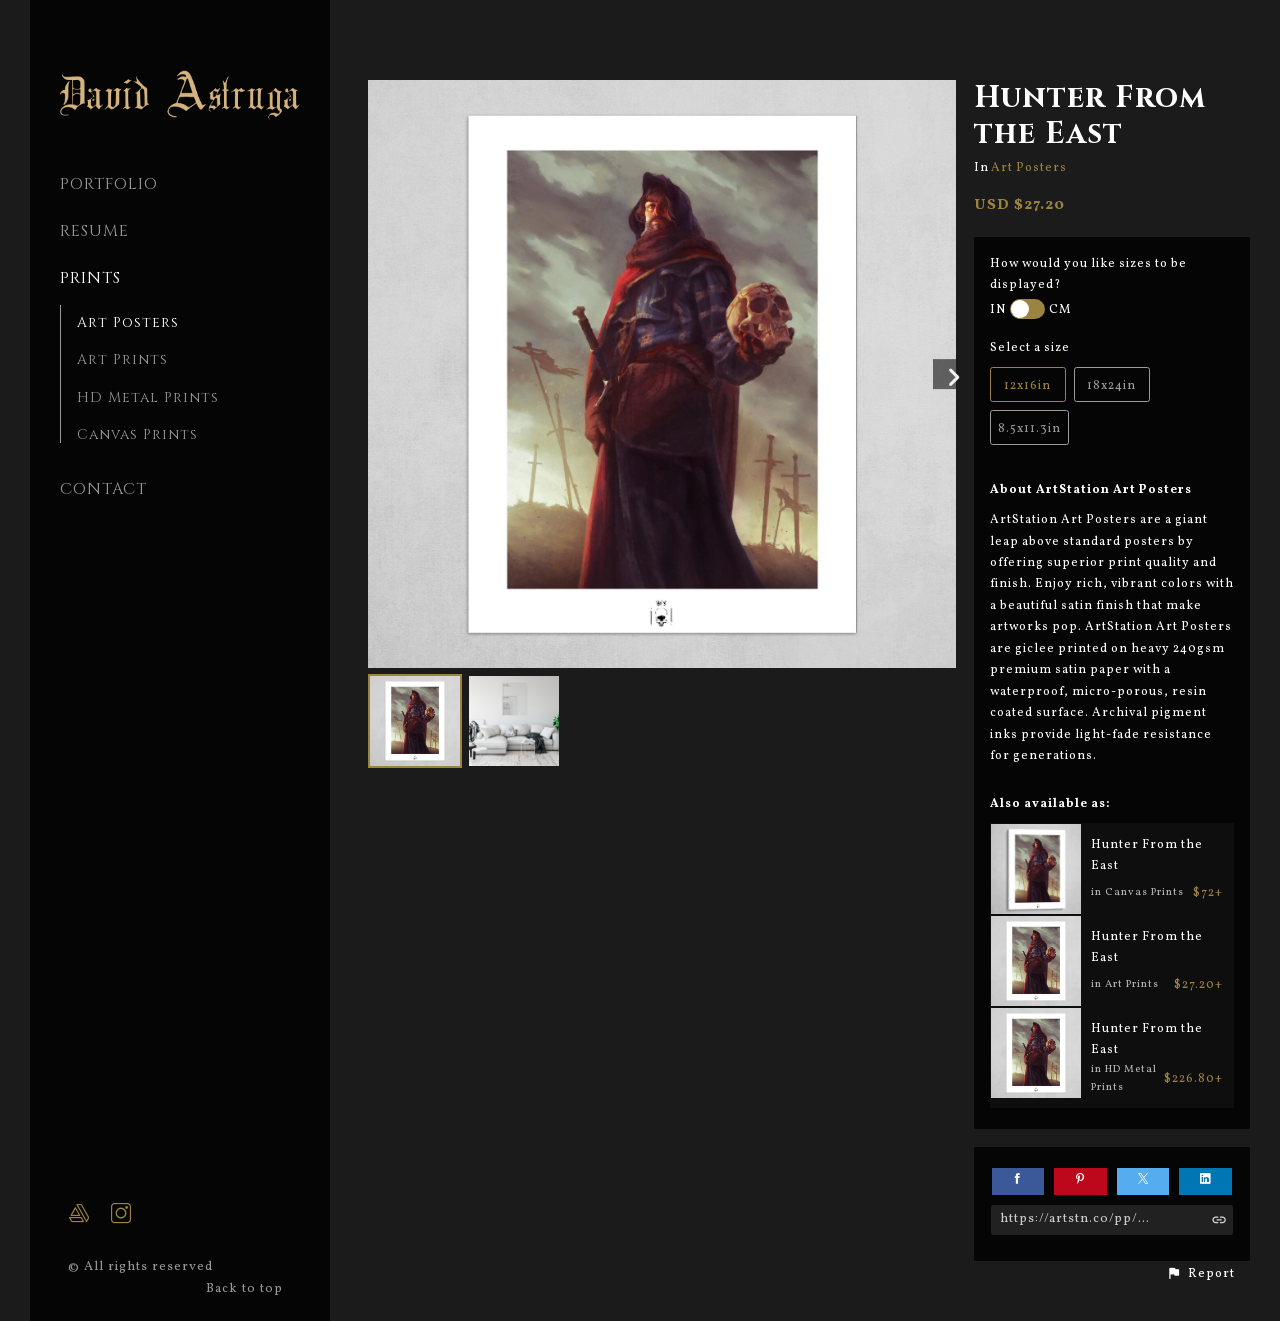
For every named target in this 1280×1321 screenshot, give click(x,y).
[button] (1200, 1274)
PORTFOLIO (109, 184)
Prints (90, 278)
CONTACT (103, 489)
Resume (94, 231)
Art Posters (128, 322)
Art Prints (122, 359)
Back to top (246, 1289)
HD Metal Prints (148, 397)
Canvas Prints (137, 434)
